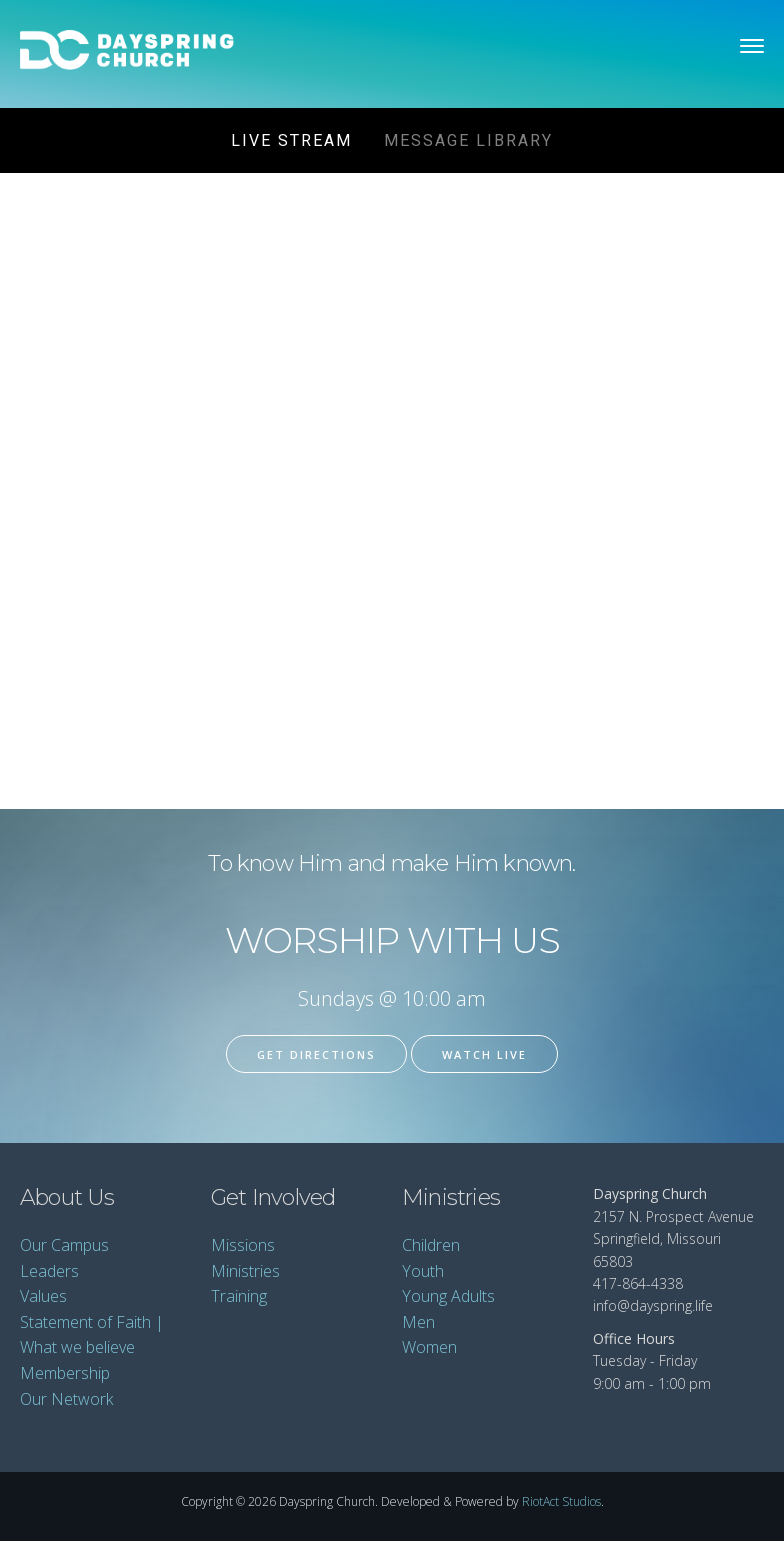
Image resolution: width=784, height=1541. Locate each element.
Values (43, 1296)
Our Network (66, 1399)
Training (239, 1296)
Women (429, 1347)
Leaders (49, 1271)
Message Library (468, 140)
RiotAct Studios (561, 1501)
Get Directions (316, 1054)
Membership (65, 1373)
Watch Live (484, 1054)
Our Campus (64, 1245)
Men (418, 1322)
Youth (423, 1271)
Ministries (245, 1271)
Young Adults (448, 1296)
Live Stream (291, 140)
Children (431, 1245)
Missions (243, 1245)
